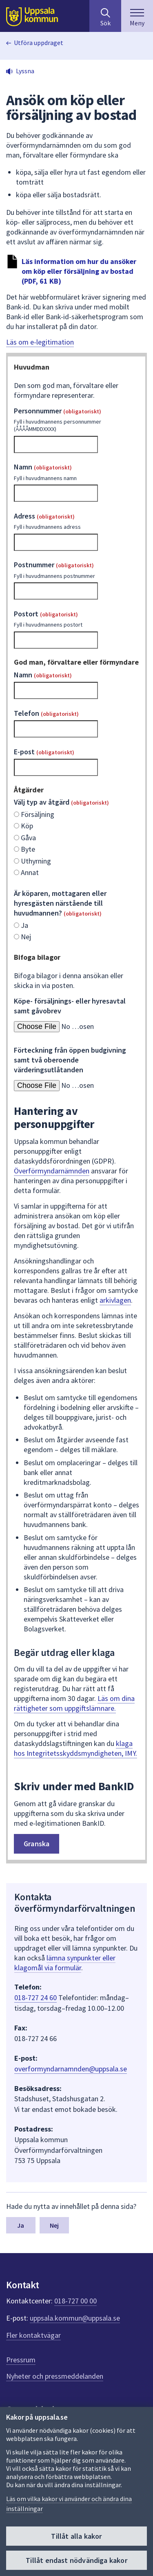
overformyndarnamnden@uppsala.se (70, 2068)
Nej (54, 2225)
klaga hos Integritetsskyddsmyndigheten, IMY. (75, 1748)
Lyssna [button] (25, 71)
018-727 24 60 (35, 1997)
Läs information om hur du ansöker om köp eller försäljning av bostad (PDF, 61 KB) (79, 271)
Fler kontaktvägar (33, 2335)
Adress (76, 521)
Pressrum (20, 2359)
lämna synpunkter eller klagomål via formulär (64, 1962)
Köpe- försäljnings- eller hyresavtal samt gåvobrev (70, 1005)
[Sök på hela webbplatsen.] (105, 16)
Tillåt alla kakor (76, 2536)
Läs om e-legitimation (40, 342)
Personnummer (76, 419)
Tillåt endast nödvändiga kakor (76, 2560)
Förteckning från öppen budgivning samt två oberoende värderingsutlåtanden (70, 1059)
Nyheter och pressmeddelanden (54, 2376)
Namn (76, 472)
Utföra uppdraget (38, 42)
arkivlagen (115, 1300)
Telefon (46, 713)
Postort (76, 619)
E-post (44, 751)
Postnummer (76, 570)
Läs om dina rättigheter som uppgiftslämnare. (74, 1703)
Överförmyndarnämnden (51, 1170)
